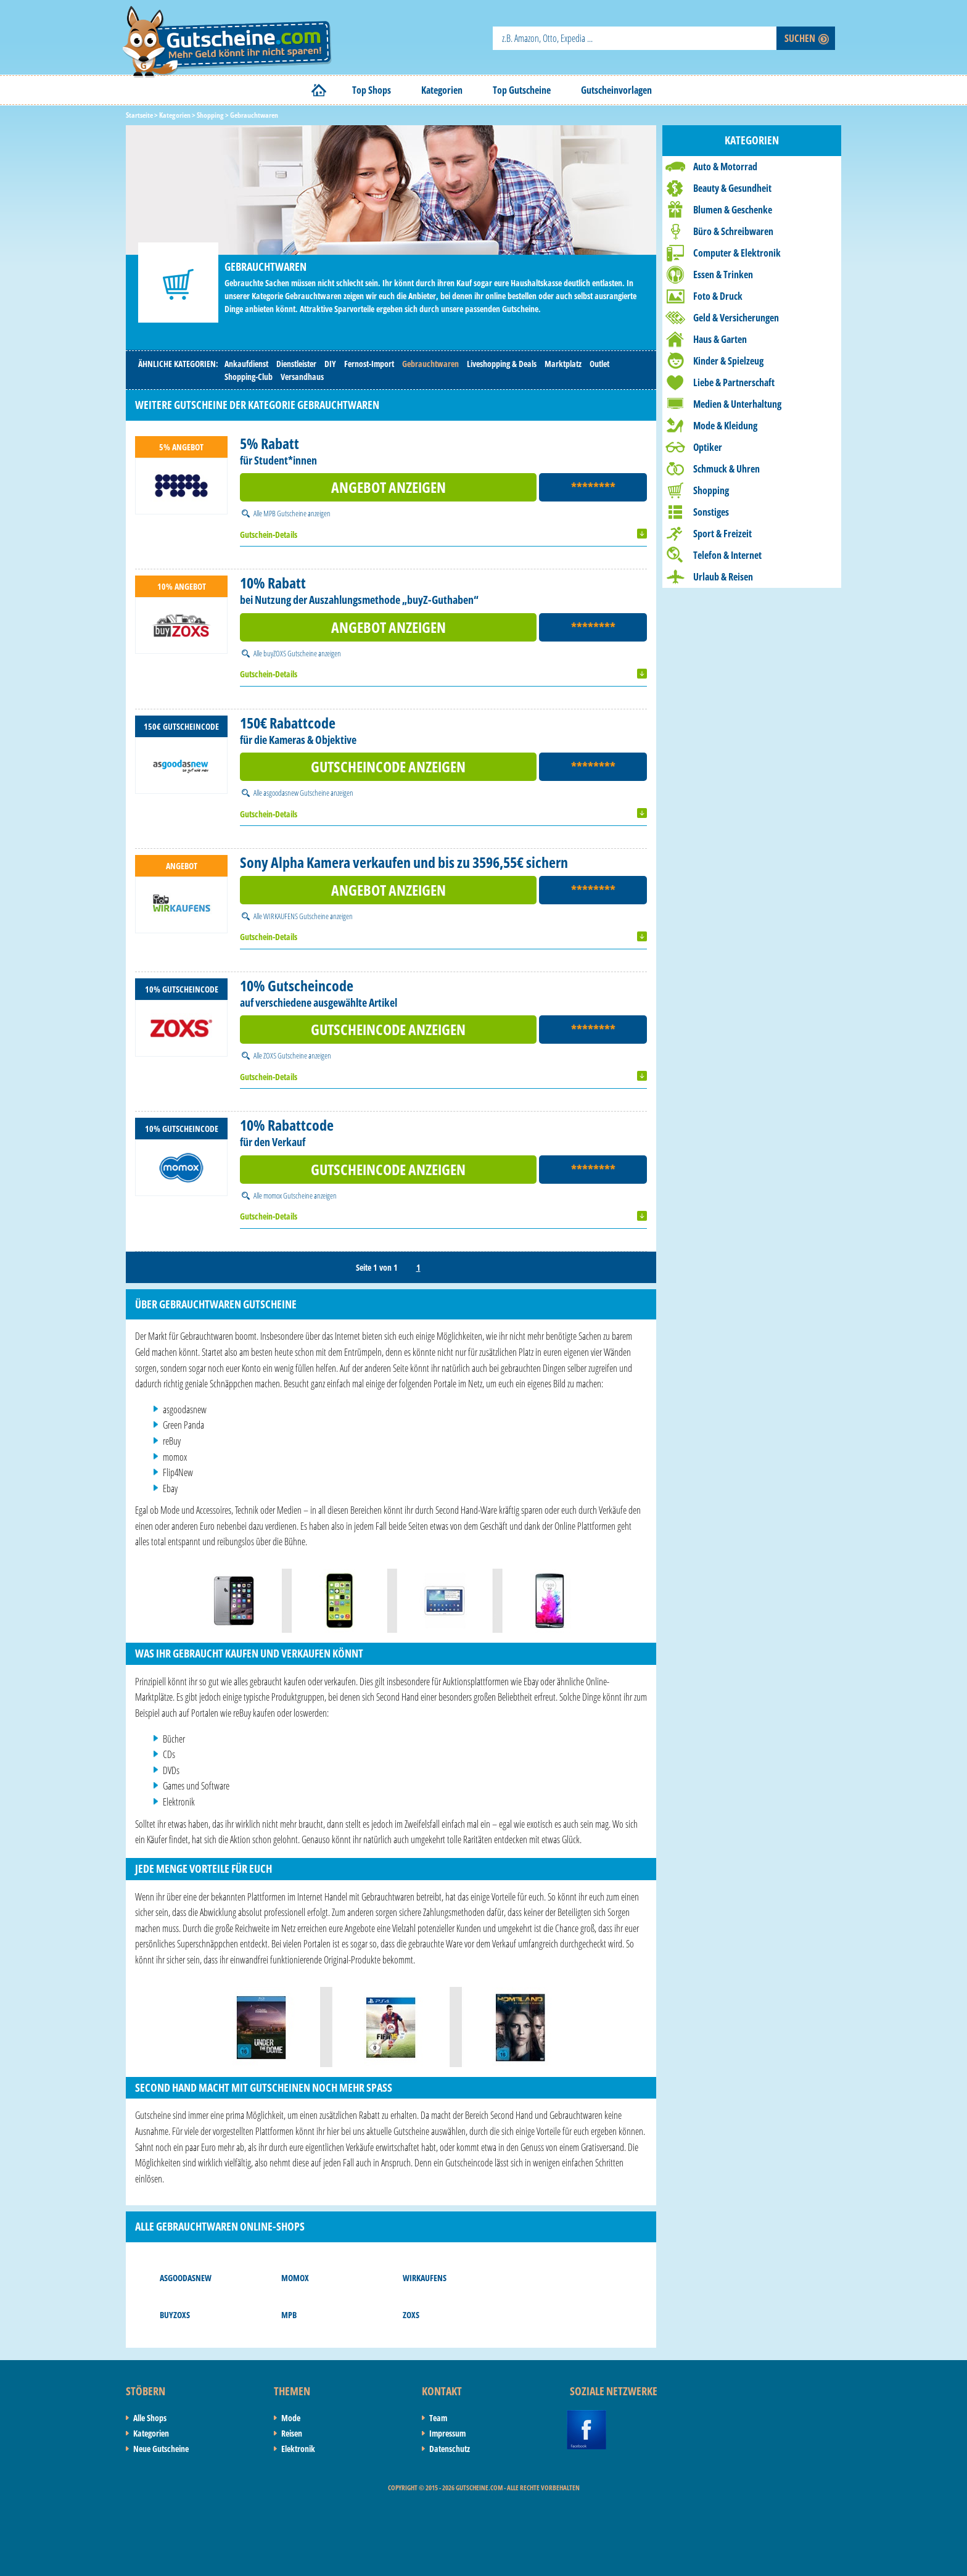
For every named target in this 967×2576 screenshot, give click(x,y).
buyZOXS (175, 2315)
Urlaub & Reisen (723, 577)
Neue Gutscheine (161, 2448)
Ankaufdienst (246, 363)
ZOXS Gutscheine (285, 1055)
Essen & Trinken (723, 274)
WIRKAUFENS (424, 2278)
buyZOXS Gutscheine (290, 653)
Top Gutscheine (522, 90)
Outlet (599, 363)
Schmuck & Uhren (726, 469)
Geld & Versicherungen (736, 317)
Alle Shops (150, 2418)
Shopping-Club (248, 376)
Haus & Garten (720, 339)
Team (438, 2418)
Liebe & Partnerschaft (734, 382)
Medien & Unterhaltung (737, 404)
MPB (289, 2315)
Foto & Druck (718, 296)
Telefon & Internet (727, 555)
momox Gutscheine (288, 1195)
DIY (330, 363)
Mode (290, 2418)
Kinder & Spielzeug (728, 361)
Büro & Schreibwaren (733, 231)
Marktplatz (563, 363)
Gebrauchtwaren (430, 363)
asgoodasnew (186, 2278)
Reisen (291, 2433)
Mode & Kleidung (725, 425)
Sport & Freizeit (722, 533)
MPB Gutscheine (285, 513)
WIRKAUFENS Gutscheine (296, 916)
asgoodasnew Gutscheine (296, 792)
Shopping (711, 490)
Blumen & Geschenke (732, 210)
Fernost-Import (369, 363)
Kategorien (442, 90)
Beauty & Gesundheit (732, 188)
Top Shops (371, 90)
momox (295, 2278)
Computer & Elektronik (737, 253)
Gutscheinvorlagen (616, 90)
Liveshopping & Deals (502, 363)
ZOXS (411, 2315)
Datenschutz (449, 2448)
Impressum (447, 2433)
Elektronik (298, 2448)
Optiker (707, 447)
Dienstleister (296, 363)
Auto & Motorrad (725, 166)
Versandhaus (302, 376)
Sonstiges (711, 512)
